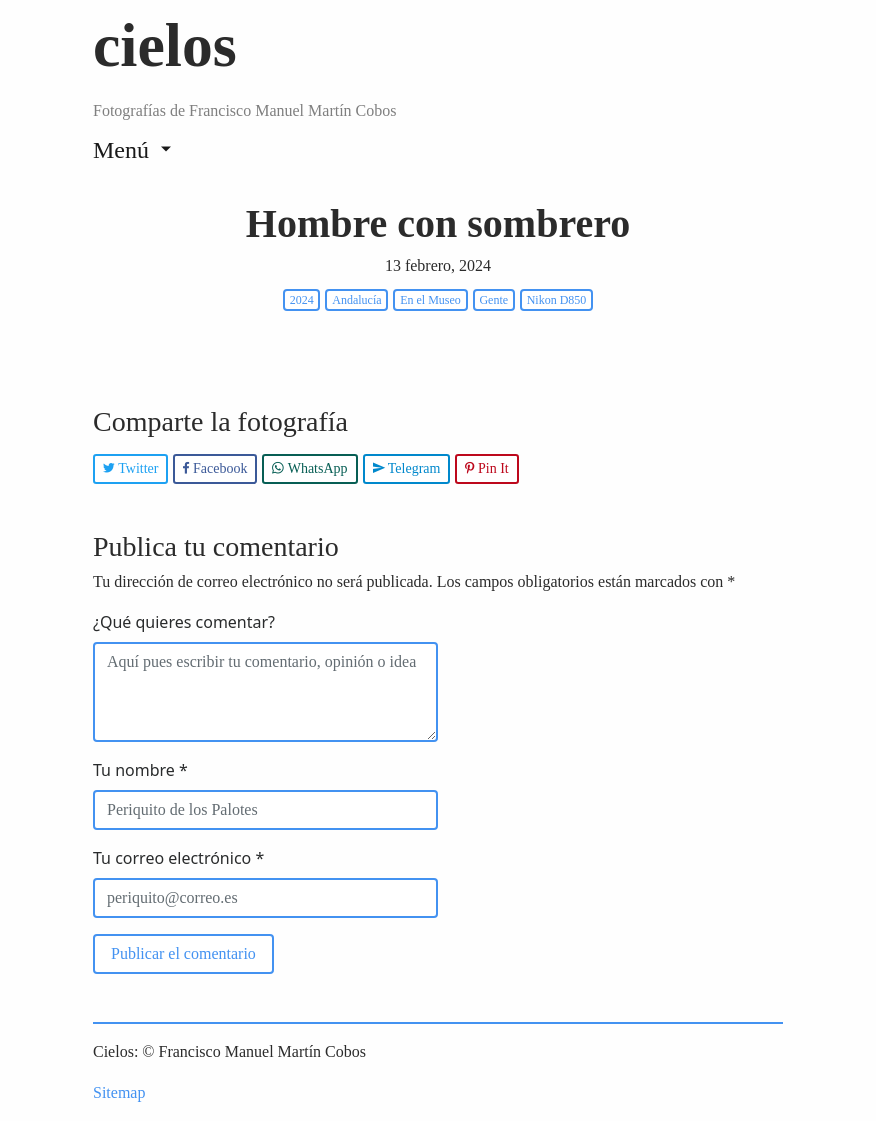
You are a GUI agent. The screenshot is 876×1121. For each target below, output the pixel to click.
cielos (165, 45)
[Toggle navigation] (132, 149)
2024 (302, 300)
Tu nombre (140, 770)
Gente (493, 300)
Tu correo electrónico (178, 858)
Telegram (407, 468)
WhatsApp (309, 468)
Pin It (486, 468)
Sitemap (119, 1092)
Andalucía (356, 300)
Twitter (130, 468)
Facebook (215, 468)
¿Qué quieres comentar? (184, 622)
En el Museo (430, 300)
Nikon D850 (557, 300)
